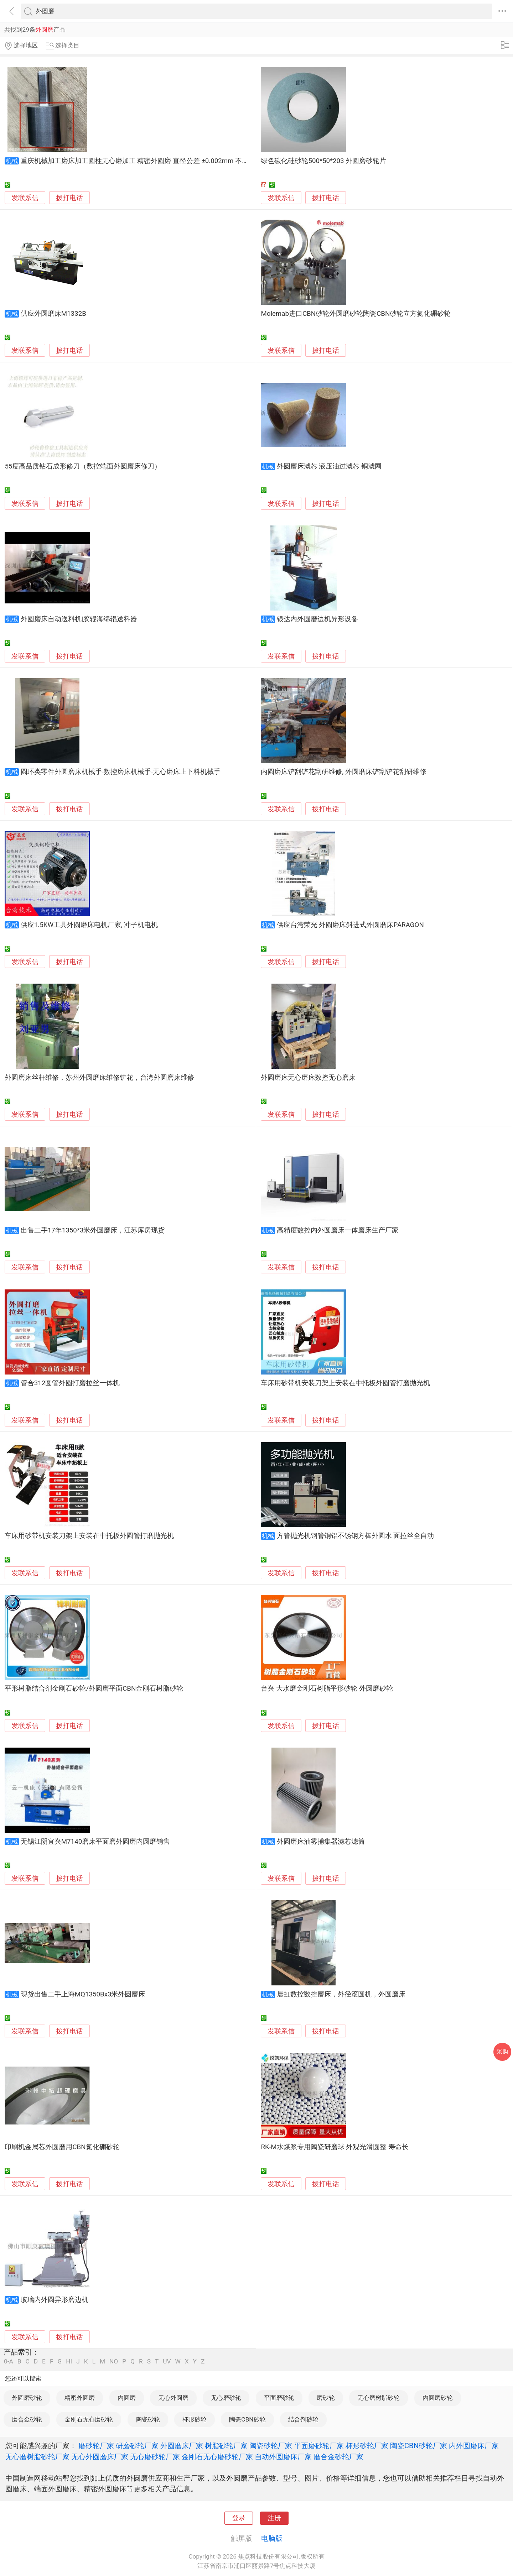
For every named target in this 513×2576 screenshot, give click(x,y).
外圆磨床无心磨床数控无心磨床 (308, 1078)
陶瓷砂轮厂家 (270, 2445)
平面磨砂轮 (279, 2397)
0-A (8, 2361)
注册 (274, 2518)
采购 (502, 2051)
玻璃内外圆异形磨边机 (54, 2300)
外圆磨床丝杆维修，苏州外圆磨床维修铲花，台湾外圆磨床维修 (99, 1078)
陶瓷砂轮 (148, 2419)
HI (69, 2361)
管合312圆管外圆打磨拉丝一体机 (70, 1383)
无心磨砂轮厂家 (155, 2456)
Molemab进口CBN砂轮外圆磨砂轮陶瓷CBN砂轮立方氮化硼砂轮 (356, 314)
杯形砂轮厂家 (367, 2445)
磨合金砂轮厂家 (338, 2456)
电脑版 (272, 2538)
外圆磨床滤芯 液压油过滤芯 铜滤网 (329, 466)
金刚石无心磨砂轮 (88, 2419)
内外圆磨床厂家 (474, 2445)
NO (113, 2361)
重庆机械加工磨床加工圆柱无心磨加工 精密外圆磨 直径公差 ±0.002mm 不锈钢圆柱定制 (152, 161)
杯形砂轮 (194, 2419)
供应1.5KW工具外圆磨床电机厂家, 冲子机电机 (89, 925)
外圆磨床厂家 (181, 2445)
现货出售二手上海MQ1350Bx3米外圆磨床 (83, 1994)
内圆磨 (127, 2397)
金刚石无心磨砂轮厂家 (217, 2456)
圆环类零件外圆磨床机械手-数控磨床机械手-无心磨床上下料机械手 (121, 772)
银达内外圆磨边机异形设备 (317, 619)
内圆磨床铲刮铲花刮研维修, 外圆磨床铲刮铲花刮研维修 (343, 772)
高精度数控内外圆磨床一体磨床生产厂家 (338, 1230)
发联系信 (24, 198)
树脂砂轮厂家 (226, 2445)
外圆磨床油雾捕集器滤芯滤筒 (321, 1841)
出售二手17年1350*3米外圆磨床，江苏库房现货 (93, 1230)
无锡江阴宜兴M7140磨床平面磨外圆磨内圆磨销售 (95, 1841)
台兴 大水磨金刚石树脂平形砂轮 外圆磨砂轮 (327, 1688)
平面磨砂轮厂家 (319, 2445)
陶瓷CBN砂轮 (247, 2419)
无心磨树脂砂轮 (378, 2397)
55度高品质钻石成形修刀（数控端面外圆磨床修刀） (83, 466)
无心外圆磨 (173, 2397)
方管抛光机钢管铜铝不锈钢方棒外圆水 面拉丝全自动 (355, 1536)
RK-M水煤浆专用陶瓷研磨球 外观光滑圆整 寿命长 (334, 2147)
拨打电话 (69, 197)
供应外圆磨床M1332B (53, 314)
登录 (238, 2518)
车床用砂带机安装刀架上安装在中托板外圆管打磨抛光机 (345, 1383)
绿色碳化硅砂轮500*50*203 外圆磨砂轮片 (323, 161)
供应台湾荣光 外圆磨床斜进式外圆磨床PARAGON (350, 925)
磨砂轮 (326, 2397)
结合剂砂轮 (303, 2419)
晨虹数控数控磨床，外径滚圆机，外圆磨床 (341, 1994)
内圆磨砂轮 (438, 2397)
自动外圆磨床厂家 (283, 2456)
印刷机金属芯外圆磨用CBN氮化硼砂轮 (62, 2147)
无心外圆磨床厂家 (99, 2456)
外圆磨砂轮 (27, 2397)
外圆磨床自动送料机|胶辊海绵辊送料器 (79, 619)
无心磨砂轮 (226, 2397)
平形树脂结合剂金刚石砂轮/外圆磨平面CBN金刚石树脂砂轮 (94, 1688)
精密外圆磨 (79, 2397)
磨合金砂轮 (27, 2419)
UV (167, 2361)
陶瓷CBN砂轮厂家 (418, 2445)
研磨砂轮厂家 (137, 2445)
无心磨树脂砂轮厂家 (37, 2456)
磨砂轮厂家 (96, 2445)
